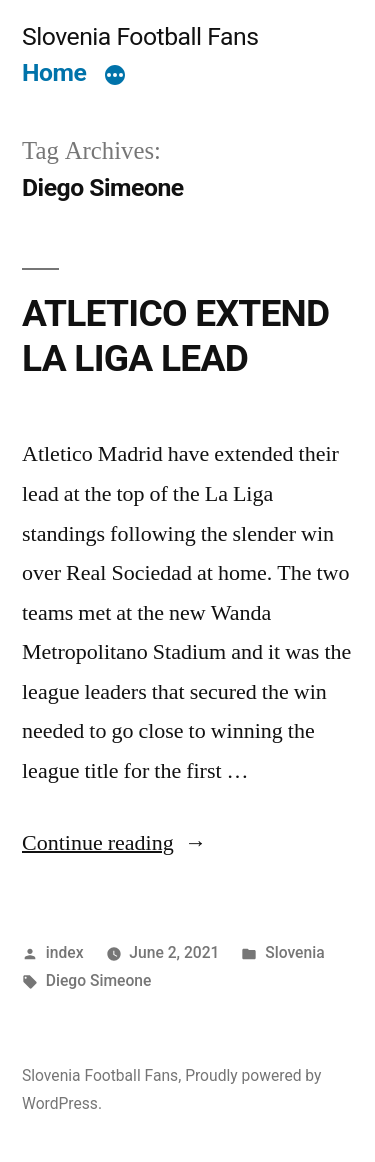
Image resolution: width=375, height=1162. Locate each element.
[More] (115, 77)
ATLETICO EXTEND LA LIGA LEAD (175, 336)
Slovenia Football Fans (140, 36)
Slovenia (294, 952)
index (65, 952)
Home (54, 72)
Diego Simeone (99, 980)
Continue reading (114, 843)
